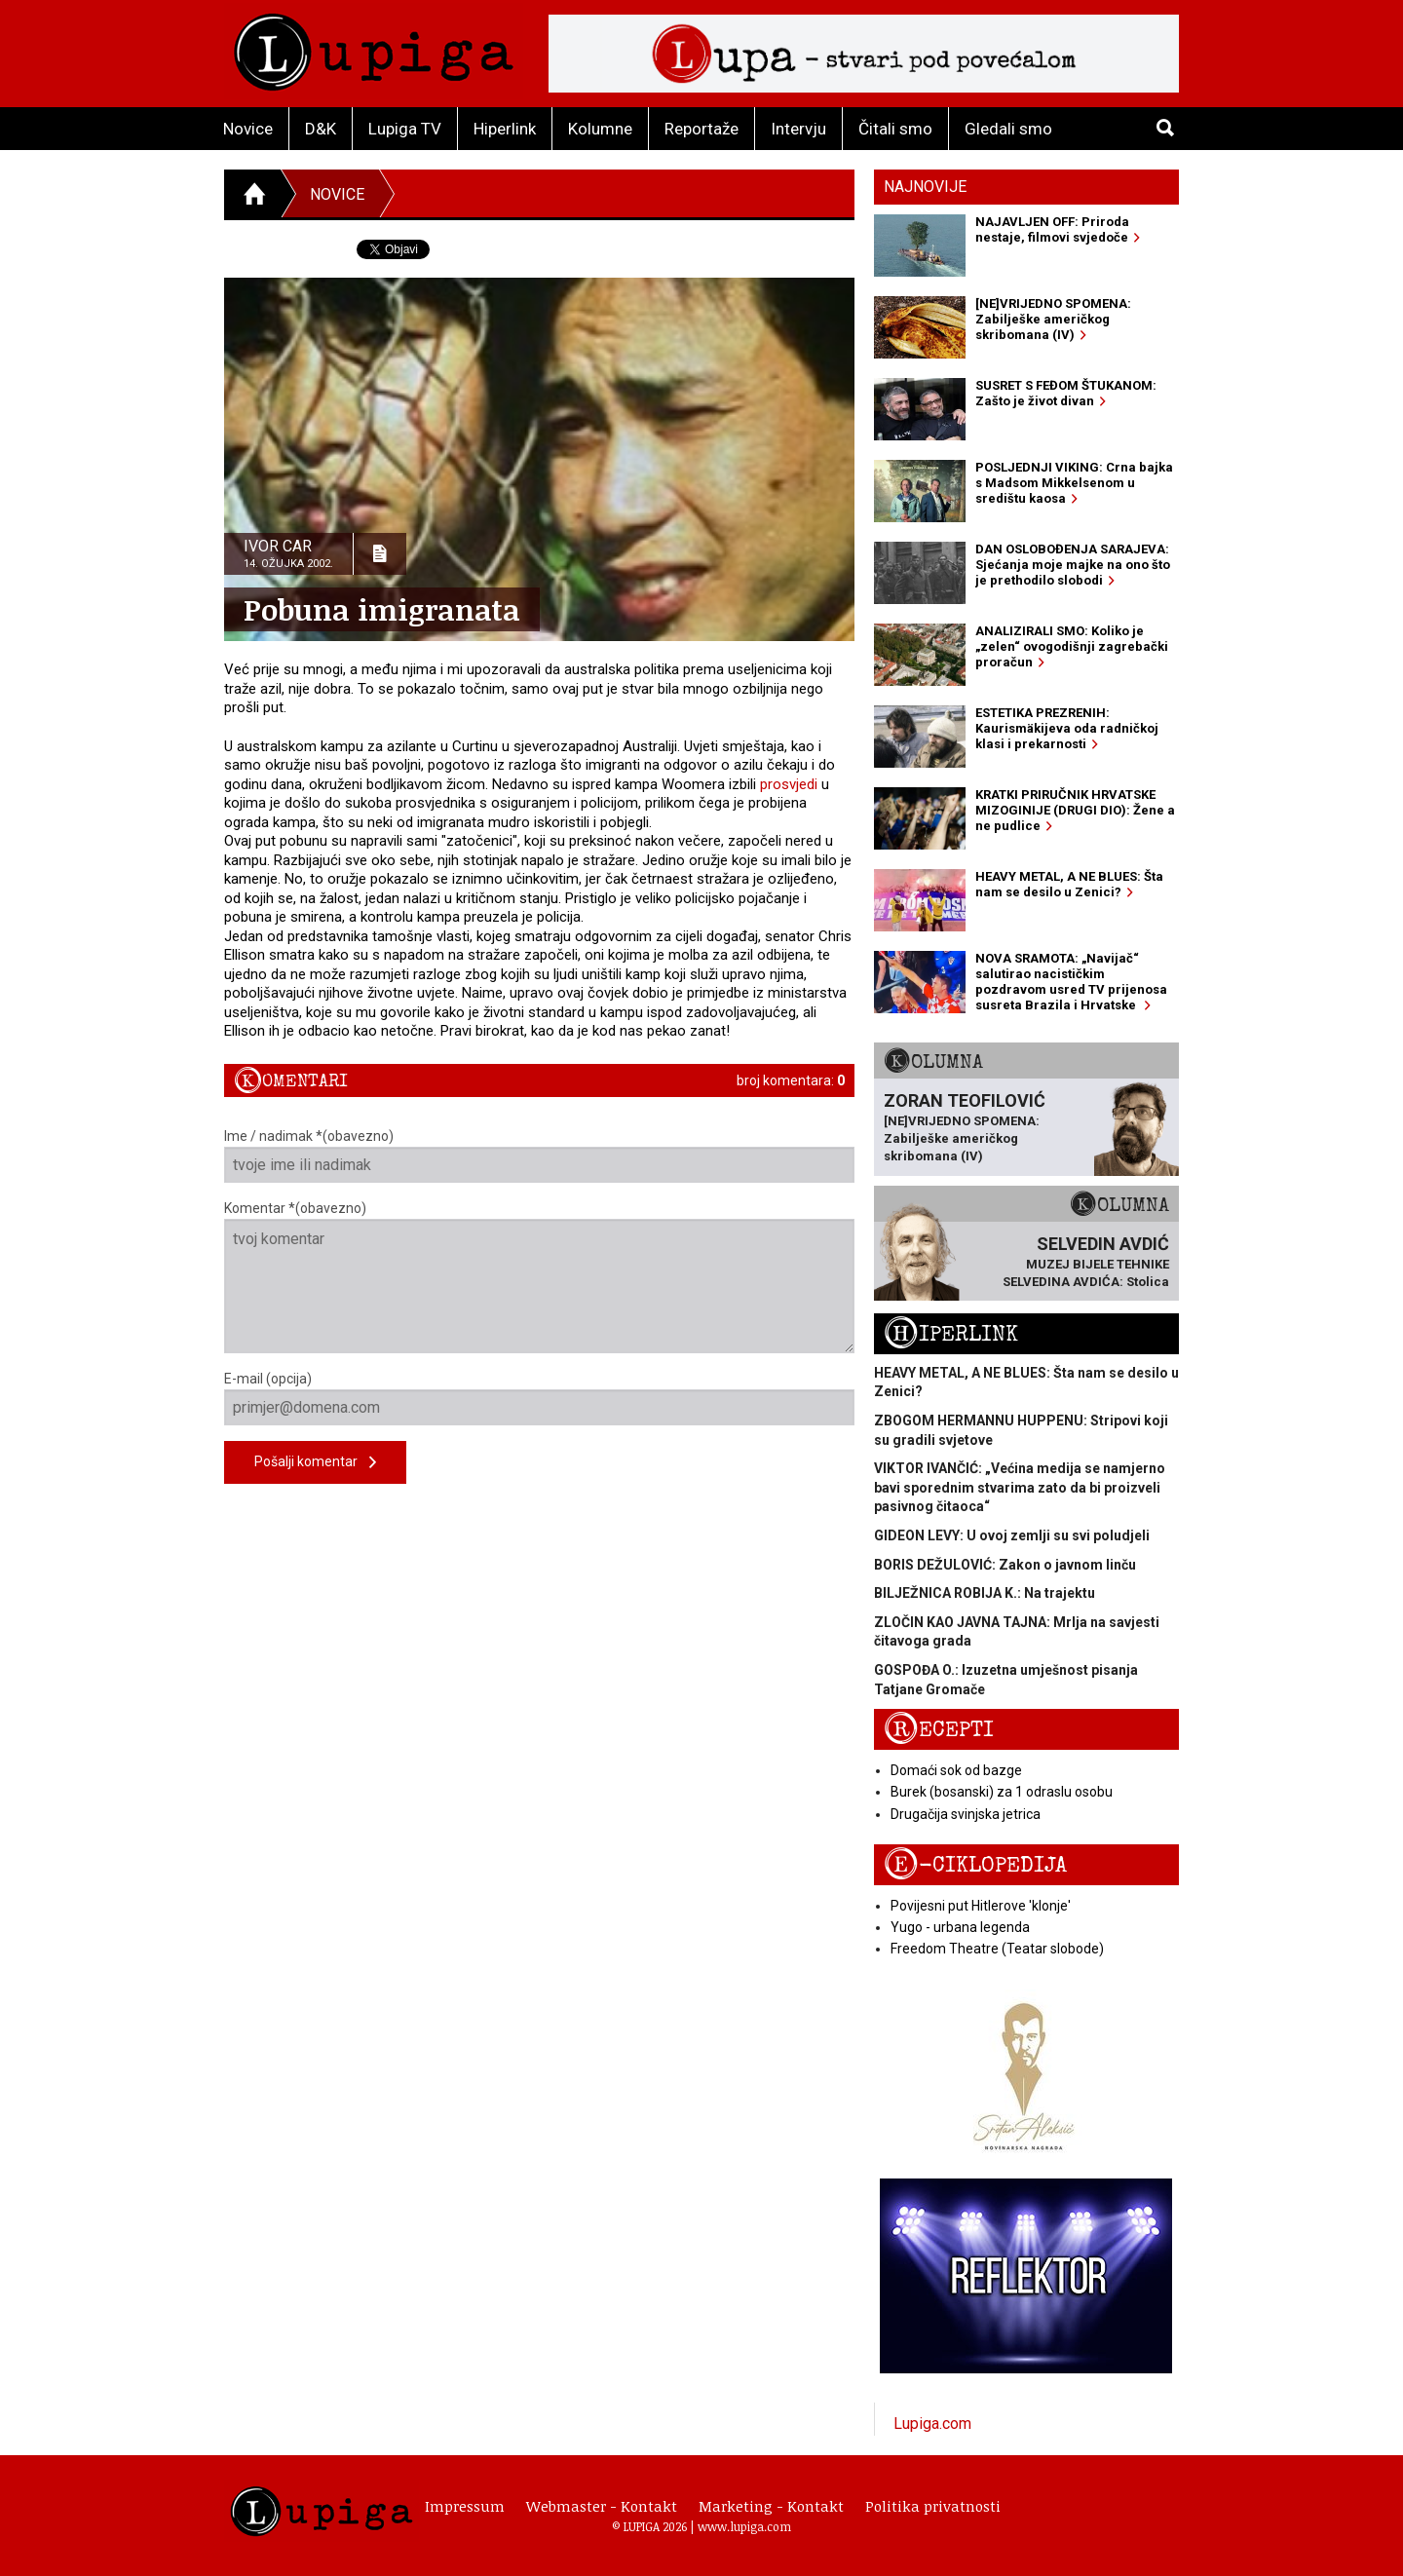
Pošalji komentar (315, 1463)
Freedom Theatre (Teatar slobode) (997, 1948)
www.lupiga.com (744, 2526)
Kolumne (600, 128)
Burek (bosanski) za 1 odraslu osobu (1002, 1791)
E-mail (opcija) (539, 1398)
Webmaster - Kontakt (601, 2506)
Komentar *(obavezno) (539, 1276)
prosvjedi (788, 784)
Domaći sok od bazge (956, 1770)
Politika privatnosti (933, 2506)
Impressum (465, 2506)
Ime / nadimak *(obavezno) (539, 1155)
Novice (248, 128)
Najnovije (925, 186)
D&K (320, 128)
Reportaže (701, 128)
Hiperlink (505, 128)
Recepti (939, 1730)
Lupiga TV (404, 128)
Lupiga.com (932, 2423)
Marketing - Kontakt (771, 2506)
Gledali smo (1008, 128)
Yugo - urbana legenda (960, 1927)
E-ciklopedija (975, 1865)
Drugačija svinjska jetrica (966, 1814)
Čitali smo (895, 128)
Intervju (798, 128)
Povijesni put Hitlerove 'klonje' (981, 1905)
